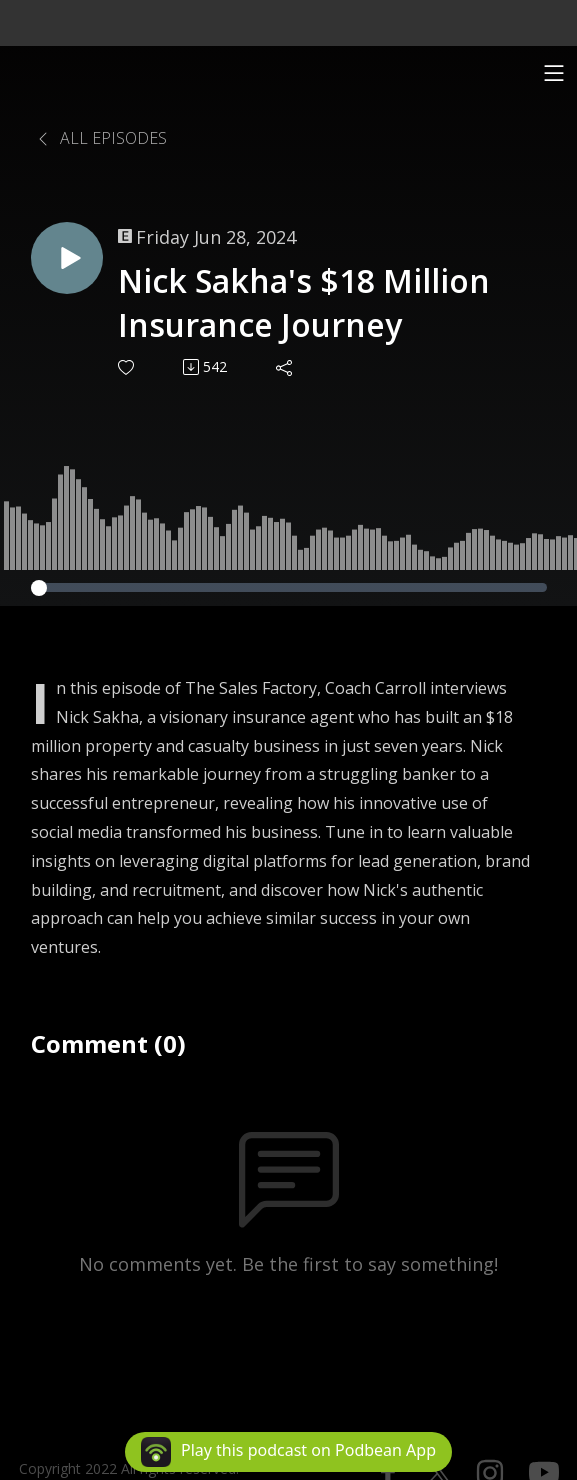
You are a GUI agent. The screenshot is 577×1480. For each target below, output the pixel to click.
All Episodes (101, 138)
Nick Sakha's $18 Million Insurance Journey (304, 303)
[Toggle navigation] (554, 73)
